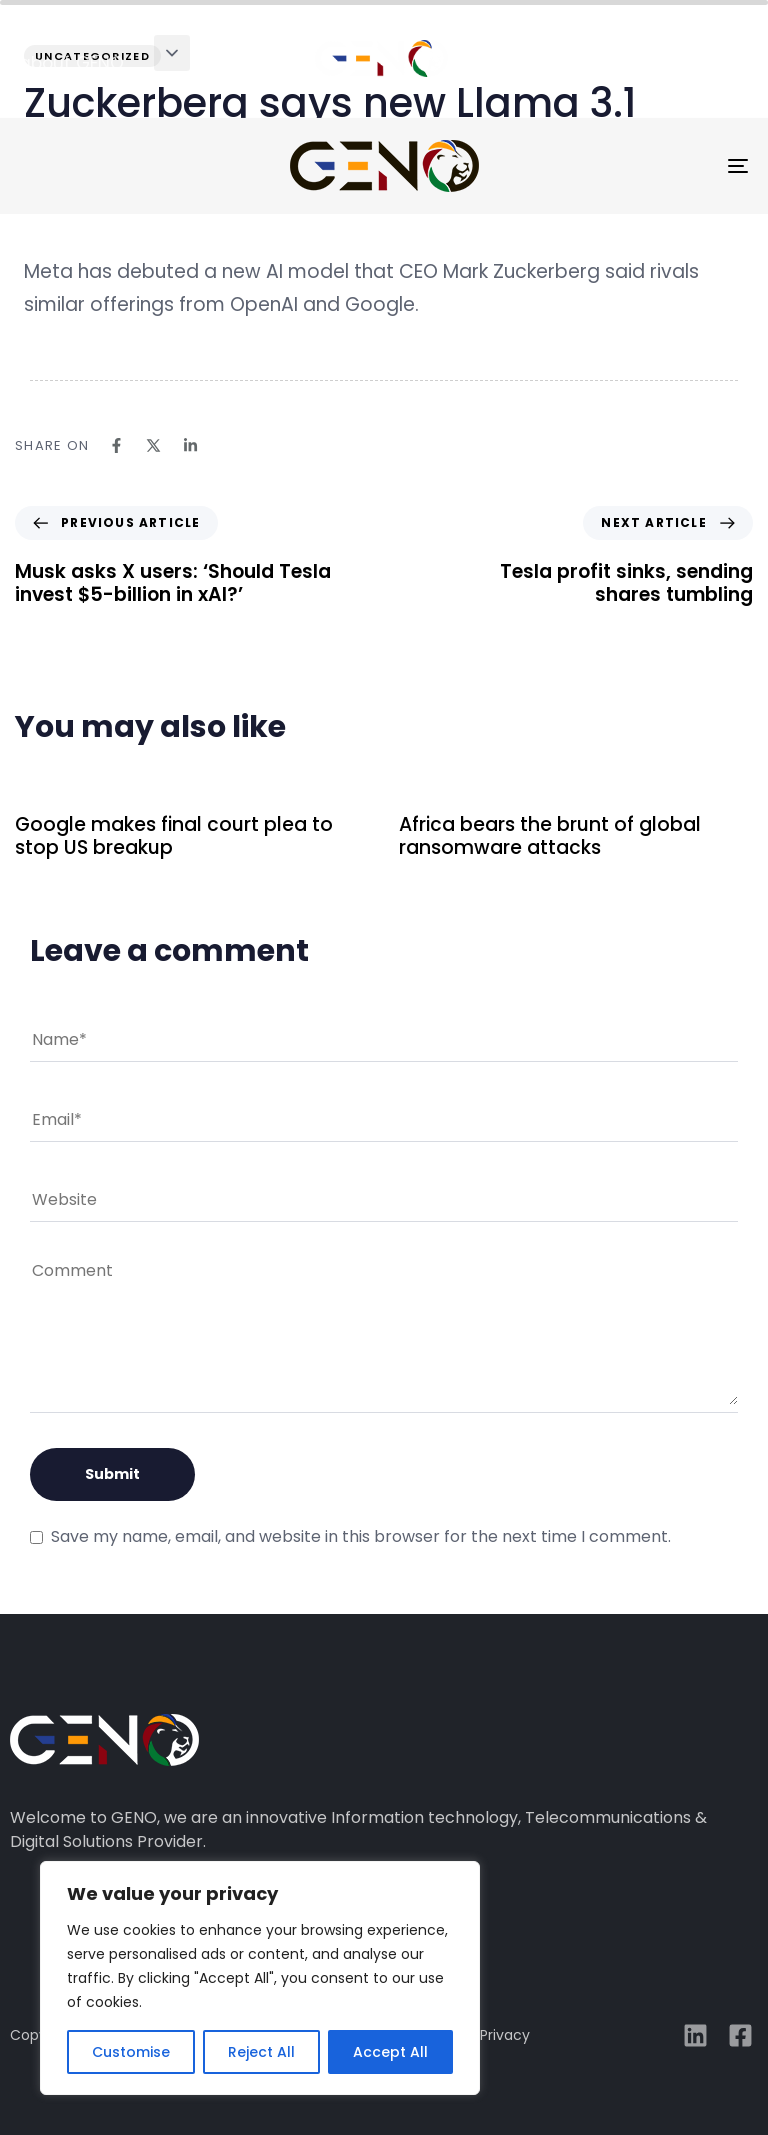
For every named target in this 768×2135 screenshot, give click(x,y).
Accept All (390, 2052)
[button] (172, 53)
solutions (234, 63)
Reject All (261, 2052)
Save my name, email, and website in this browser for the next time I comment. (361, 1536)
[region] (260, 1978)
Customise (131, 2052)
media (677, 63)
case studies (533, 63)
